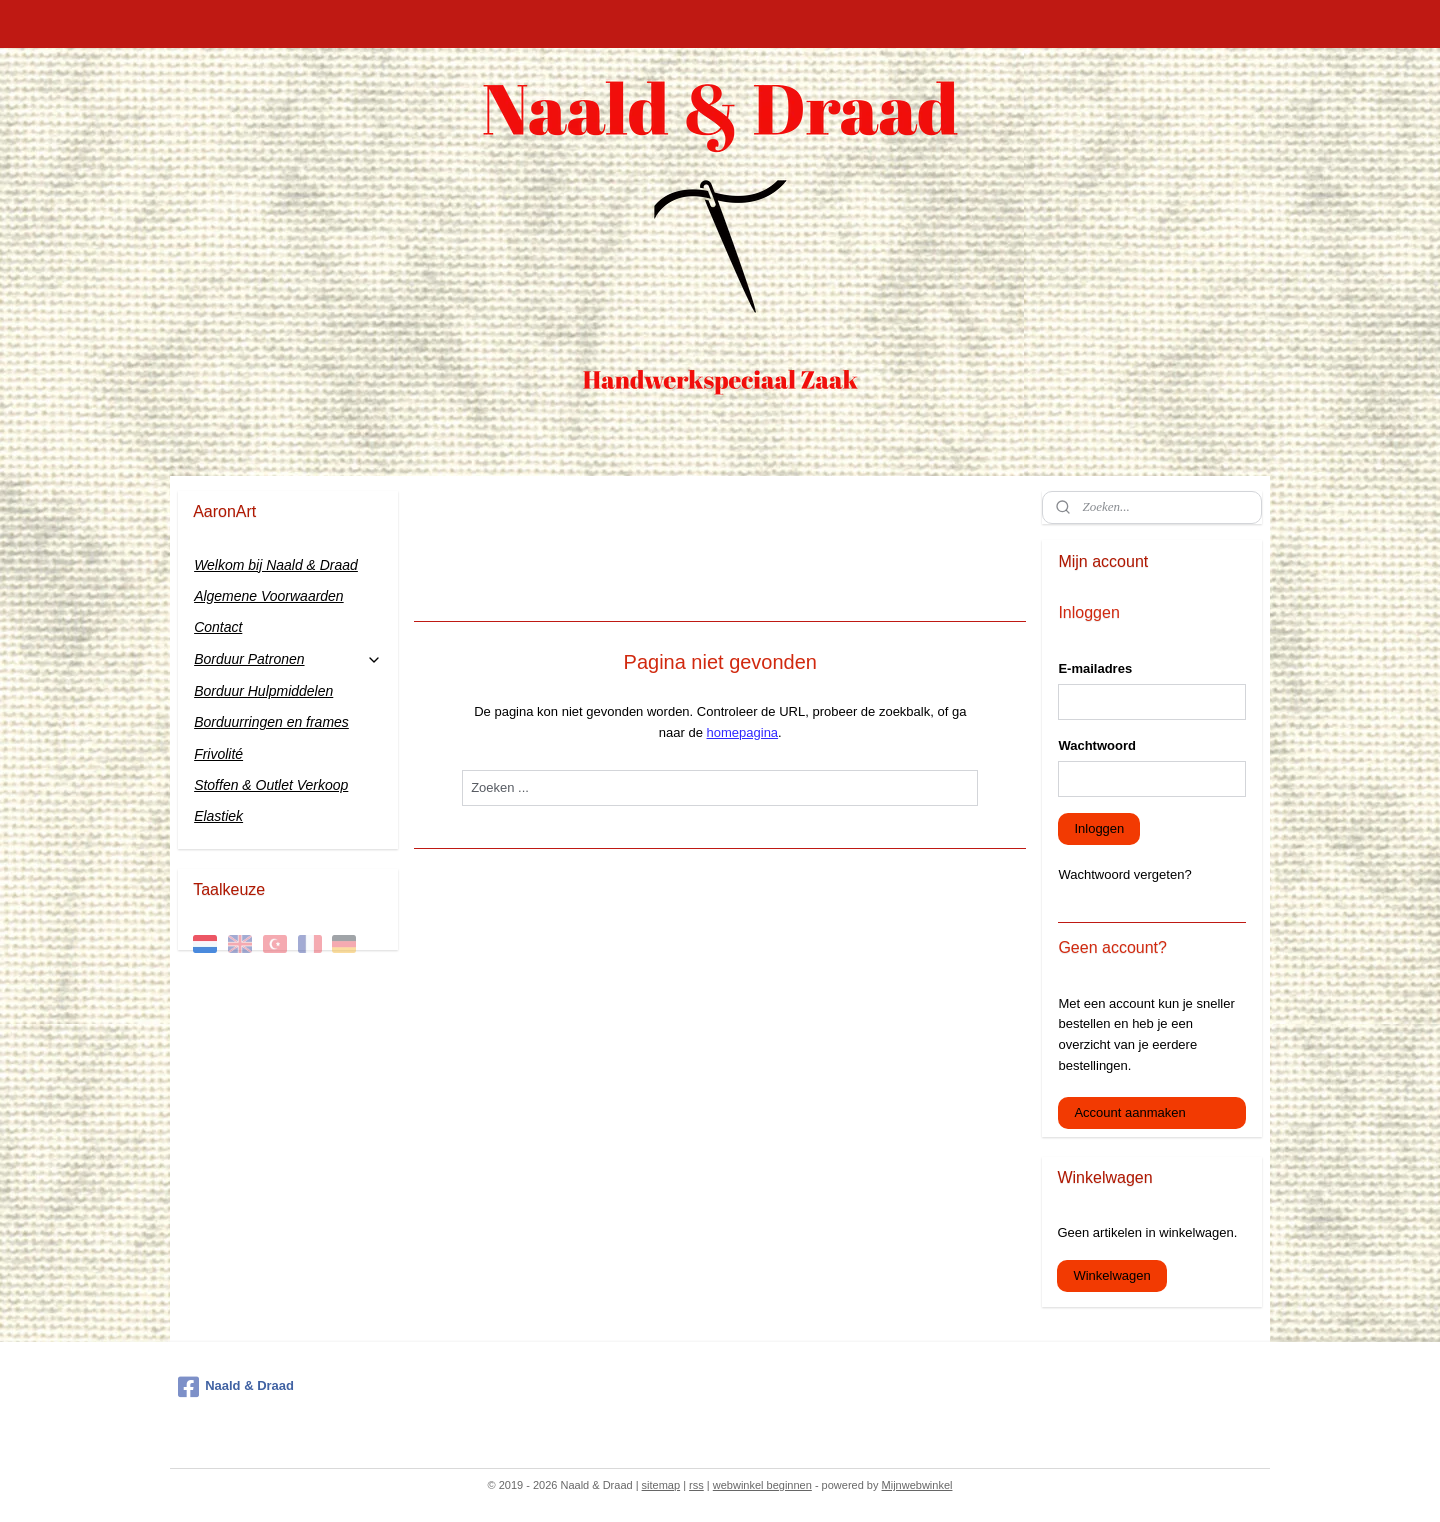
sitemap (661, 1485)
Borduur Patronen (287, 659)
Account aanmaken (1129, 1112)
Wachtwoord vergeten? (1124, 874)
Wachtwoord (1097, 745)
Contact (218, 627)
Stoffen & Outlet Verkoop (271, 785)
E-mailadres (1095, 668)
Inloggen (1099, 828)
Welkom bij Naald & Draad (276, 565)
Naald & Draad (236, 1387)
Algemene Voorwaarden (269, 596)
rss (696, 1485)
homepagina (742, 732)
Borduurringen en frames (271, 722)
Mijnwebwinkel (917, 1485)
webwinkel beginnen (762, 1485)
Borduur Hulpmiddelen (263, 691)
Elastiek (218, 816)
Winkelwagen (1111, 1275)
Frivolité (218, 754)
